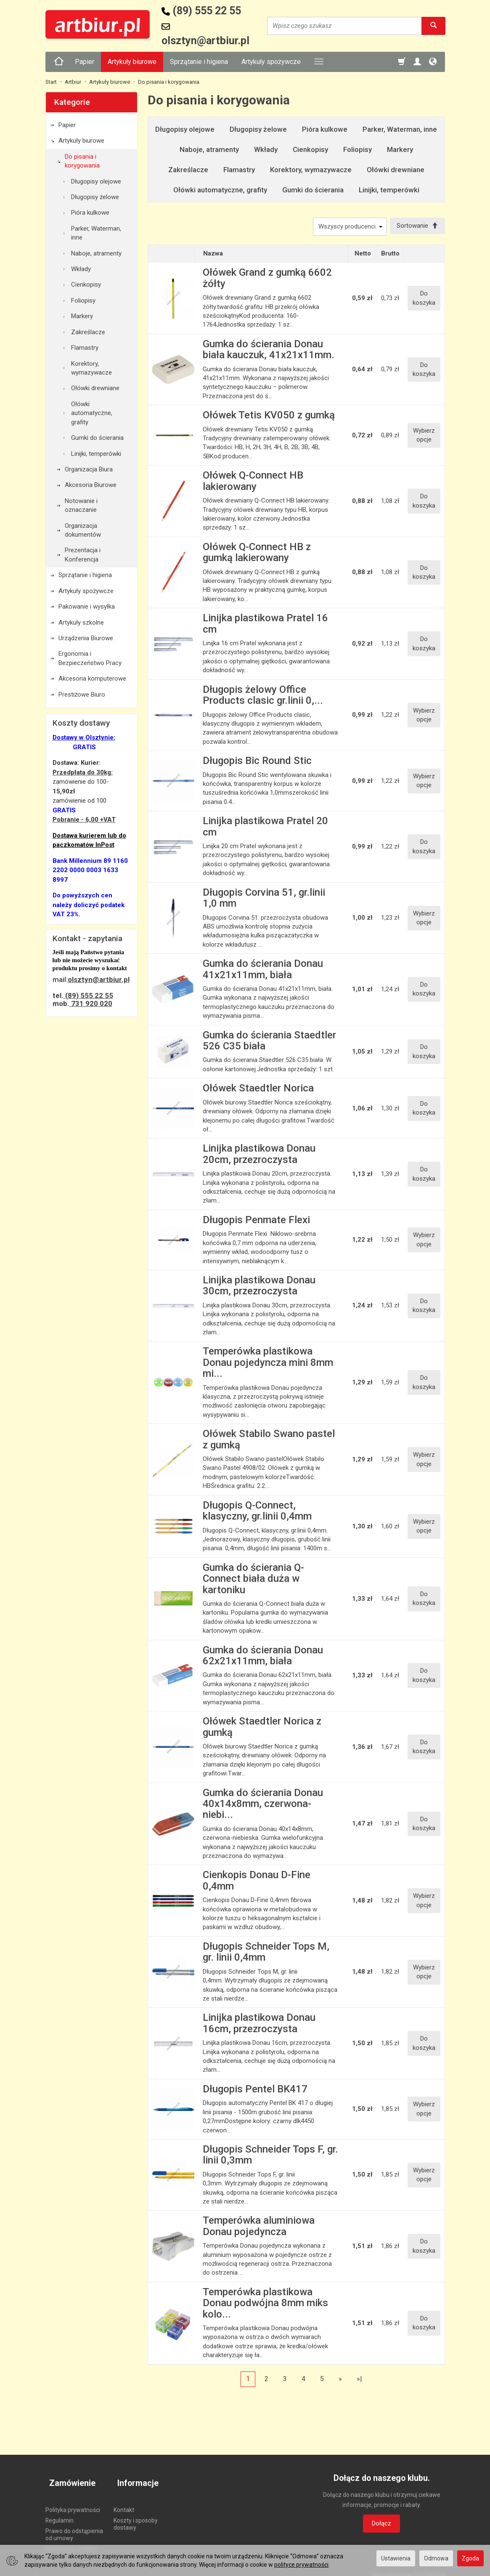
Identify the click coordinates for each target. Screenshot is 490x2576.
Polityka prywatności (72, 2502)
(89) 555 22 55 (88, 995)
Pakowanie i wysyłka (86, 606)
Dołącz (381, 2525)
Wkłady (266, 149)
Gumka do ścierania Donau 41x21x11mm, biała (263, 971)
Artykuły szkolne (81, 622)
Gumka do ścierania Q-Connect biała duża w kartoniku (253, 1580)
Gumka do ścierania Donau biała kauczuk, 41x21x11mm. (268, 351)
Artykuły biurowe (132, 62)
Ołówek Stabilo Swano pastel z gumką (269, 1441)
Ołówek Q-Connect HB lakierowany (253, 482)
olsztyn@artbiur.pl (99, 979)
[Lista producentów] (346, 227)
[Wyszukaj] (433, 26)
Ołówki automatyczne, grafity (220, 190)
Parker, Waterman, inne (400, 129)
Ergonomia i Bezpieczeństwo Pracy (90, 658)
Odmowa (436, 2558)
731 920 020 (90, 1003)
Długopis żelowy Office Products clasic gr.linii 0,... (263, 696)
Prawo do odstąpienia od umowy (74, 2527)
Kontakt (124, 2502)
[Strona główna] (59, 62)
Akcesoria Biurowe (91, 485)
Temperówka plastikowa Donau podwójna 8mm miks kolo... (265, 2305)
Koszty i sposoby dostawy (136, 2516)
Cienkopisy (310, 149)
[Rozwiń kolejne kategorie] (318, 62)
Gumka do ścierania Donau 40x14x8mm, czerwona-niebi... (263, 1805)
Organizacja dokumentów (83, 530)
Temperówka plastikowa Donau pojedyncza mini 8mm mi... (268, 1364)
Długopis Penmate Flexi (256, 1221)
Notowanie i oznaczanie (81, 505)
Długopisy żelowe (258, 129)
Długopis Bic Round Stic (257, 763)
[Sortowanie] (415, 227)
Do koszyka (424, 300)
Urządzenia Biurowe (85, 638)
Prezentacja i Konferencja (83, 554)
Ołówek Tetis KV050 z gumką (269, 417)
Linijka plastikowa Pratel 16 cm (265, 625)
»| (359, 2380)
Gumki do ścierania (313, 190)
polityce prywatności (301, 2564)
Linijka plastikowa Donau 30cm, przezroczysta (259, 1287)
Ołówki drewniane (395, 169)
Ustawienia (396, 2558)
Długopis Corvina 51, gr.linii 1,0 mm (264, 899)
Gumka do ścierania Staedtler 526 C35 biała (269, 1042)
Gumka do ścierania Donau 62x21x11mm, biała (263, 1657)
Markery (400, 149)
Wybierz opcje (424, 436)
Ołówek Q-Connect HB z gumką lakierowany (257, 554)
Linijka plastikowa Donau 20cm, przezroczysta (259, 1155)
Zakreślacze (188, 169)
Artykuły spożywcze (271, 62)
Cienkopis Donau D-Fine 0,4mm (256, 1882)
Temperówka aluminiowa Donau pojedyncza (259, 2228)
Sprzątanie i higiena (199, 62)
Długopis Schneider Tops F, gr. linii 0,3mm (270, 2156)
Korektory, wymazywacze (311, 169)
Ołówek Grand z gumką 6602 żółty (267, 280)
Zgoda (470, 2558)
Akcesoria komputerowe (92, 678)
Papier (84, 62)
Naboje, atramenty (209, 149)
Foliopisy (357, 149)
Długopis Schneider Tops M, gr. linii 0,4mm (266, 1954)
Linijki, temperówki (389, 190)
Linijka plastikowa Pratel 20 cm (265, 828)
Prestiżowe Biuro (81, 694)
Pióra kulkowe (324, 129)
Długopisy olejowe (185, 129)
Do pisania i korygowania (82, 161)
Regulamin (59, 2512)
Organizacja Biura (89, 469)
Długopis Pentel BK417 (255, 2091)
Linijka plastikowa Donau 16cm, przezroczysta (259, 2025)
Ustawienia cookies (70, 2540)
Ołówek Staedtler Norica (258, 1090)
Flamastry (239, 169)
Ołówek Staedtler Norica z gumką (262, 1728)
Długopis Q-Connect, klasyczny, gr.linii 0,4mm (257, 1512)
